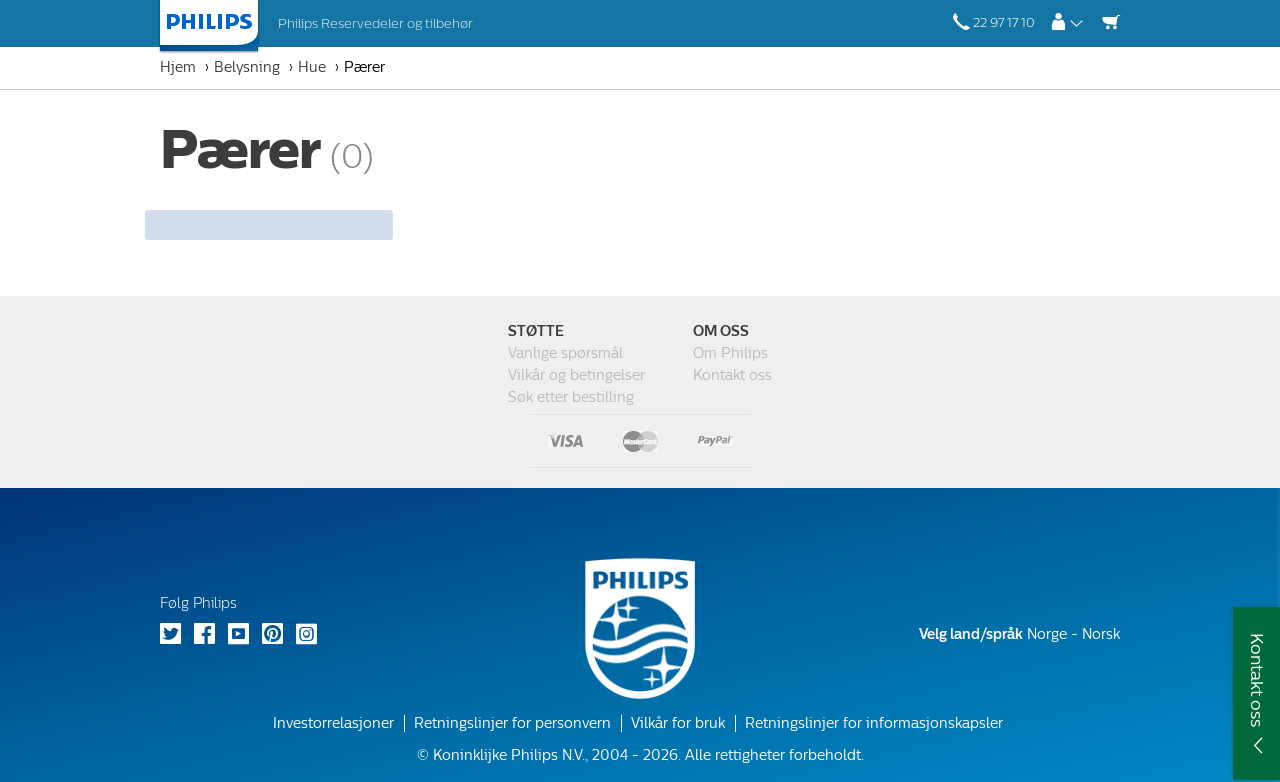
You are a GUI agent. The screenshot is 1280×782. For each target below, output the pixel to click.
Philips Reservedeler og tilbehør (375, 23)
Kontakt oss (732, 375)
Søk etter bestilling (571, 397)
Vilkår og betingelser (576, 375)
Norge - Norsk (1019, 634)
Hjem (178, 67)
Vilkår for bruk (678, 723)
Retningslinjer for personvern (512, 723)
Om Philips (730, 353)
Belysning (247, 67)
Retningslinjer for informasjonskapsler (874, 723)
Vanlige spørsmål (565, 353)
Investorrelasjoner (333, 723)
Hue (312, 67)
